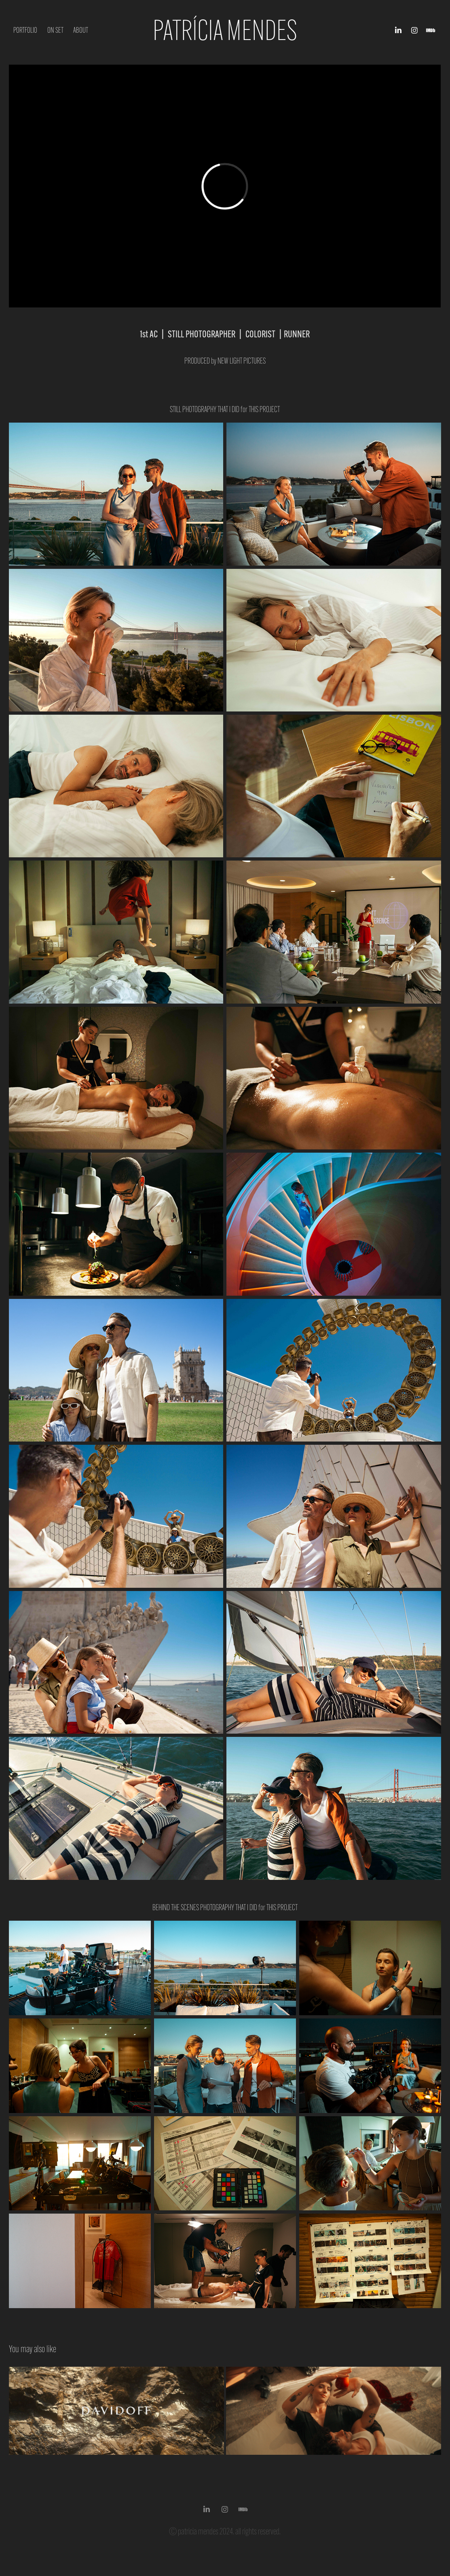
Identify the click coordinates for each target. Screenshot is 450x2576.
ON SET (55, 30)
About (80, 30)
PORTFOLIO (25, 30)
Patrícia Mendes (225, 30)
